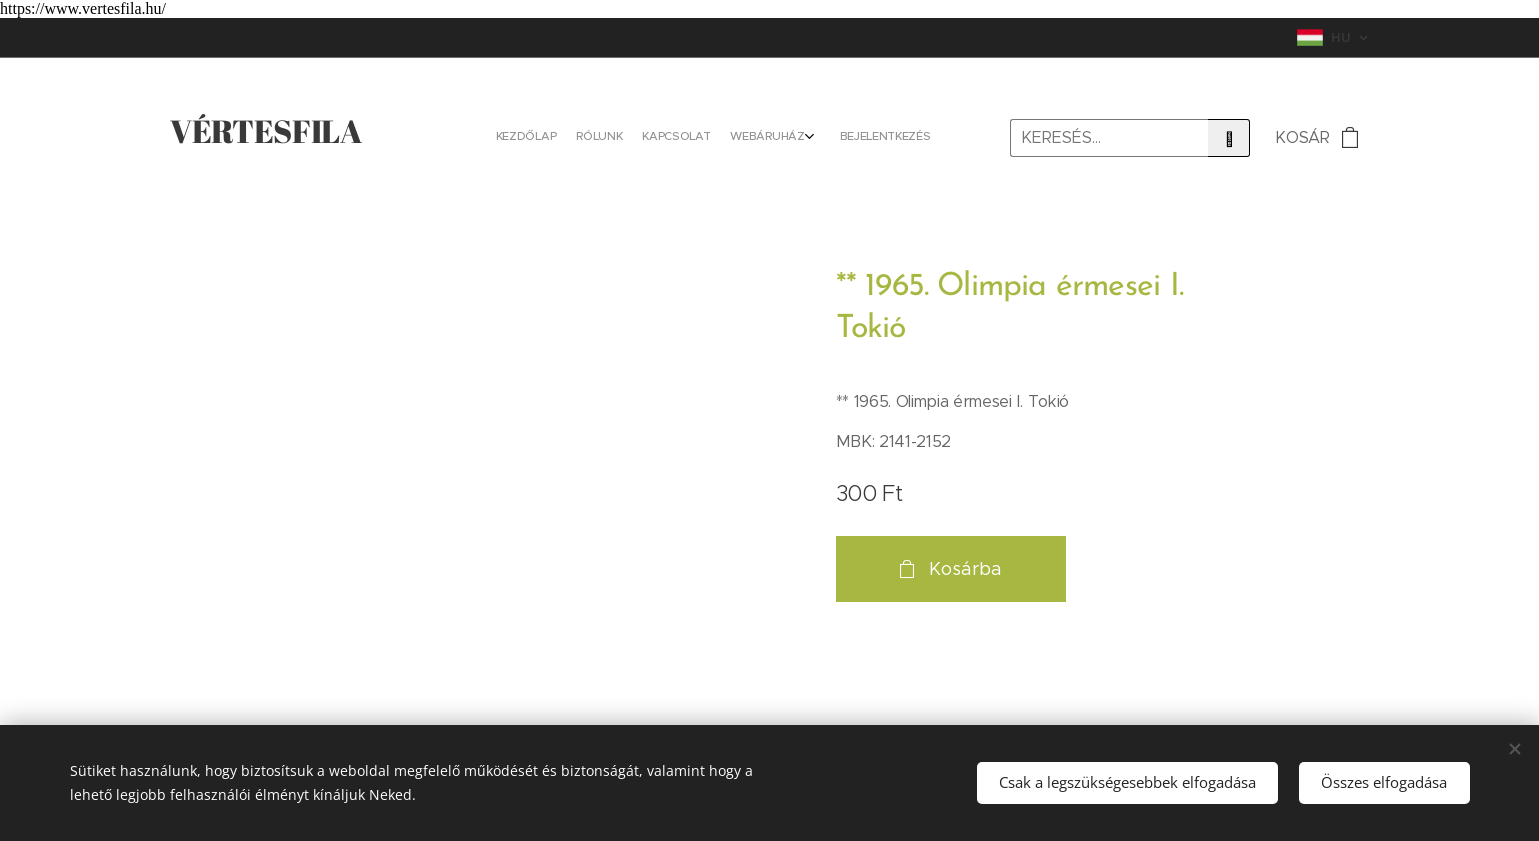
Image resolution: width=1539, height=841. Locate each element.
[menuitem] (837, 138)
